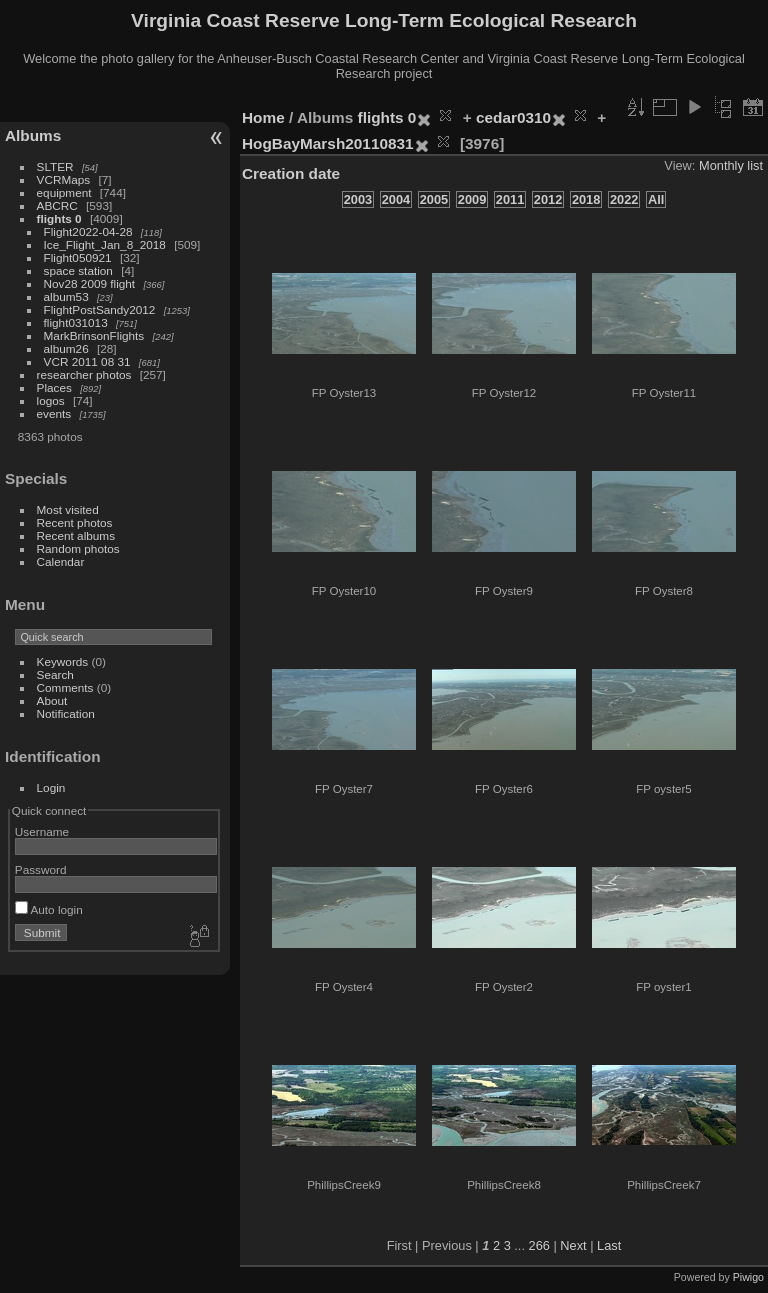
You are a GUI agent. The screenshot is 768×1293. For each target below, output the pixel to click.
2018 (586, 199)
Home (263, 117)
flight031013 (76, 322)
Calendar (61, 561)
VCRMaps (64, 179)
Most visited (68, 509)
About (52, 700)
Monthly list (731, 165)
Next (573, 1245)
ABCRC (57, 205)
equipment (64, 192)
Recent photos (75, 522)
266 (539, 1245)
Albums (33, 135)
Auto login (49, 909)
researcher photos (84, 374)
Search (55, 674)
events (54, 413)
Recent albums (76, 535)
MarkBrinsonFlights (94, 335)
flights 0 (59, 218)
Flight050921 (78, 257)
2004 (396, 199)
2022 (624, 199)
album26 (66, 348)
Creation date (291, 173)
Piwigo (748, 1277)
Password (41, 869)
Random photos (78, 548)
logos (51, 400)
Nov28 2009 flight (90, 283)
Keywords (63, 661)
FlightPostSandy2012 (100, 309)
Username (42, 831)
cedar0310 (513, 117)
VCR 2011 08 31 (87, 361)
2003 (358, 199)
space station (78, 270)
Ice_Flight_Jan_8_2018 (105, 244)
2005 (434, 199)
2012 (548, 199)
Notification (66, 713)
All (656, 199)
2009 (472, 199)
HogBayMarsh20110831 (328, 143)
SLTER (55, 166)
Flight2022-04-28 (88, 231)
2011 (510, 199)
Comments (65, 687)
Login (51, 787)
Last (609, 1245)
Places (54, 387)
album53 (66, 296)
